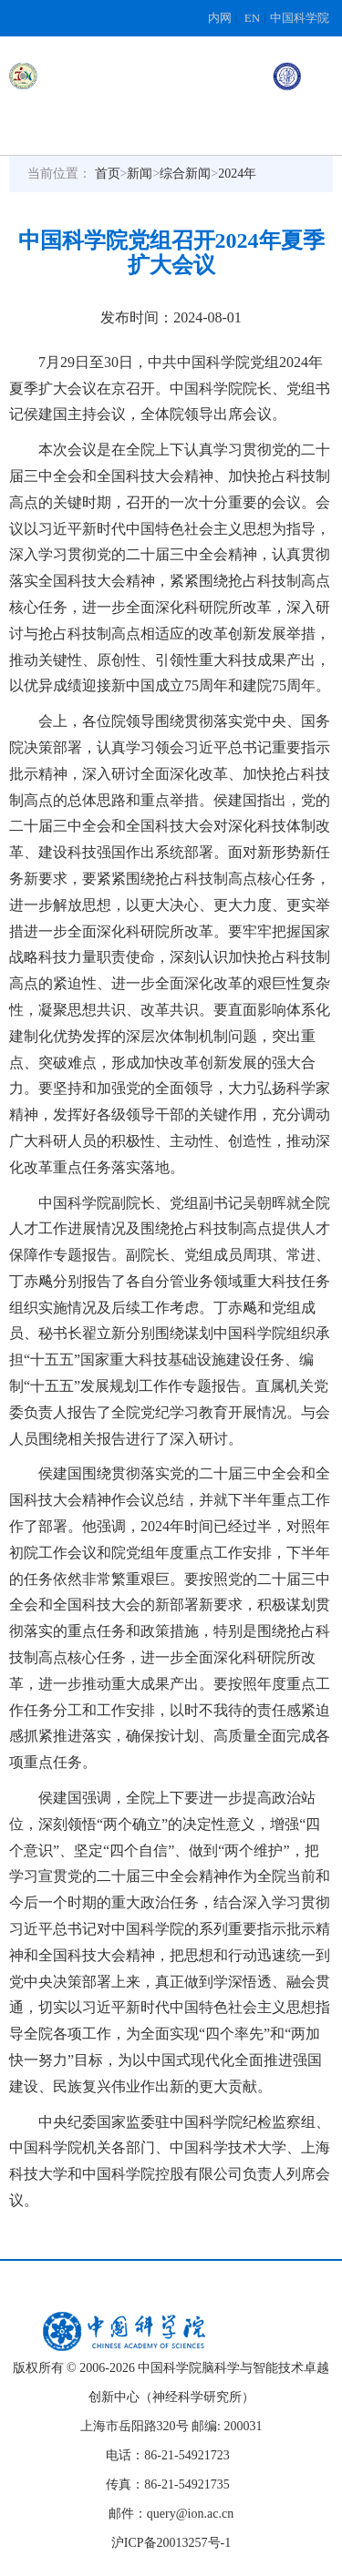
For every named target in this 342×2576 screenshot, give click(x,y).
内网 (220, 18)
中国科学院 (299, 18)
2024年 (237, 173)
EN (252, 18)
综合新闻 (185, 173)
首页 (107, 173)
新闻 (139, 173)
